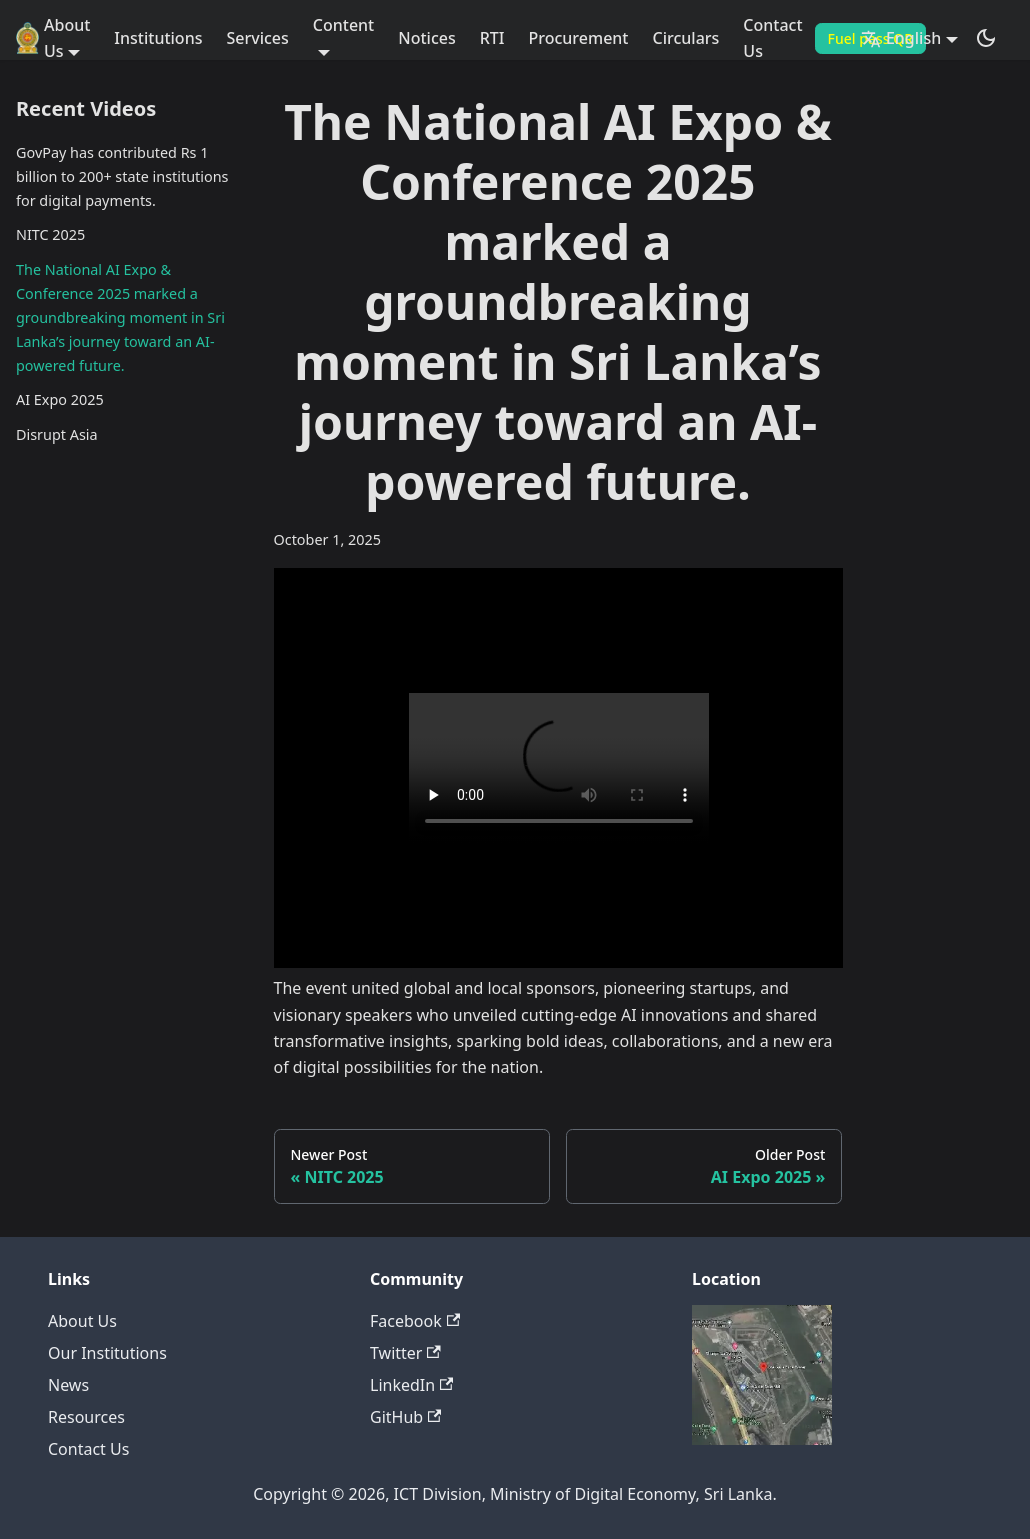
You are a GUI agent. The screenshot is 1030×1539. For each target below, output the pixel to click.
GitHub (405, 1417)
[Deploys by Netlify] (762, 1439)
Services (257, 38)
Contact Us (772, 38)
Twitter (405, 1353)
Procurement (579, 38)
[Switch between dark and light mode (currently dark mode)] (986, 38)
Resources (86, 1417)
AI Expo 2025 (60, 399)
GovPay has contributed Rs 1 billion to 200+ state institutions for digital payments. (122, 176)
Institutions (158, 38)
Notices (426, 38)
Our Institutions (107, 1353)
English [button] (901, 38)
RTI (492, 38)
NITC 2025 (50, 234)
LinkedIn (411, 1385)
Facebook (415, 1321)
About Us (82, 1321)
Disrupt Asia (57, 434)
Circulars (686, 38)
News (68, 1385)
